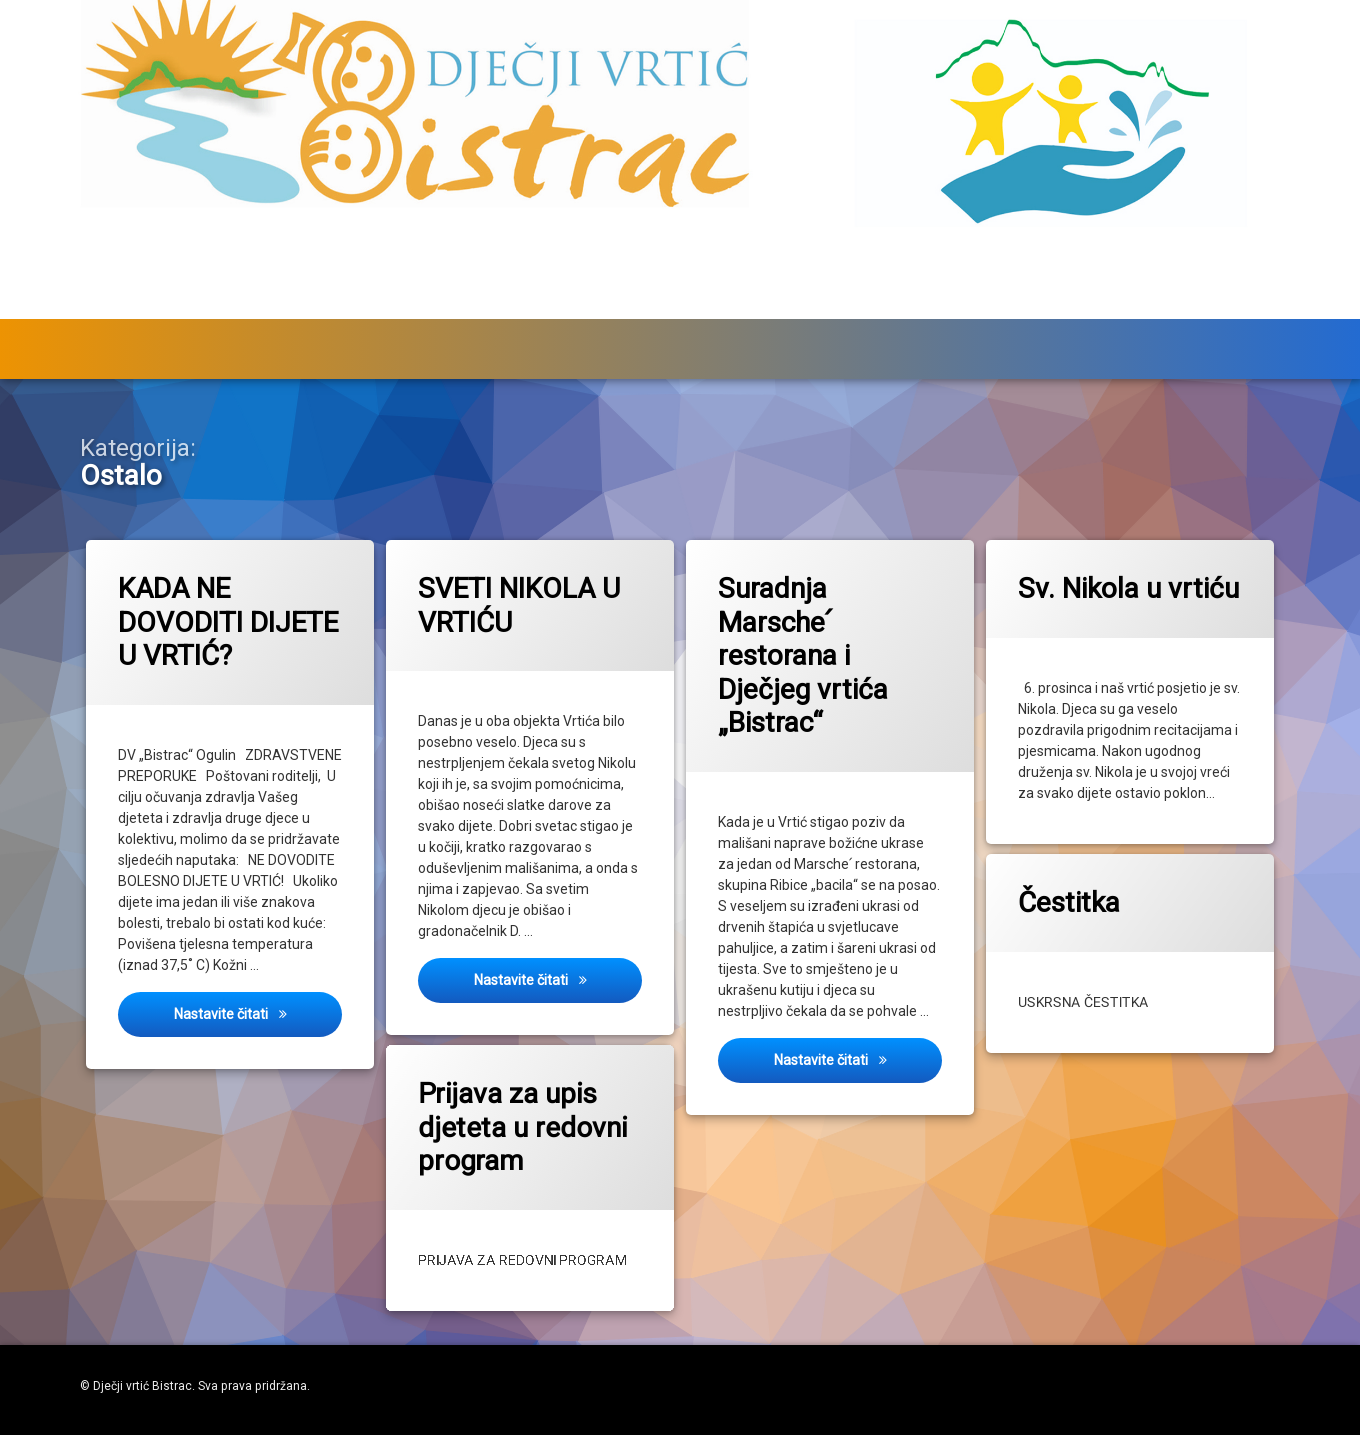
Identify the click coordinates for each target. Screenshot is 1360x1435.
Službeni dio (153, 304)
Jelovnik (1050, 304)
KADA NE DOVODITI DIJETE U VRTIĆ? (227, 622)
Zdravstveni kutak (875, 304)
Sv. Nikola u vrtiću (1127, 588)
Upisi (298, 304)
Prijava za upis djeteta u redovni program (510, 1114)
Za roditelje (713, 304)
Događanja (413, 304)
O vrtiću (1166, 304)
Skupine (562, 304)
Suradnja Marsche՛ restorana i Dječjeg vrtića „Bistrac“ (802, 654)
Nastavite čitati (257, 1012)
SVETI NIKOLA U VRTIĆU (518, 605)
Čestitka (1081, 892)
